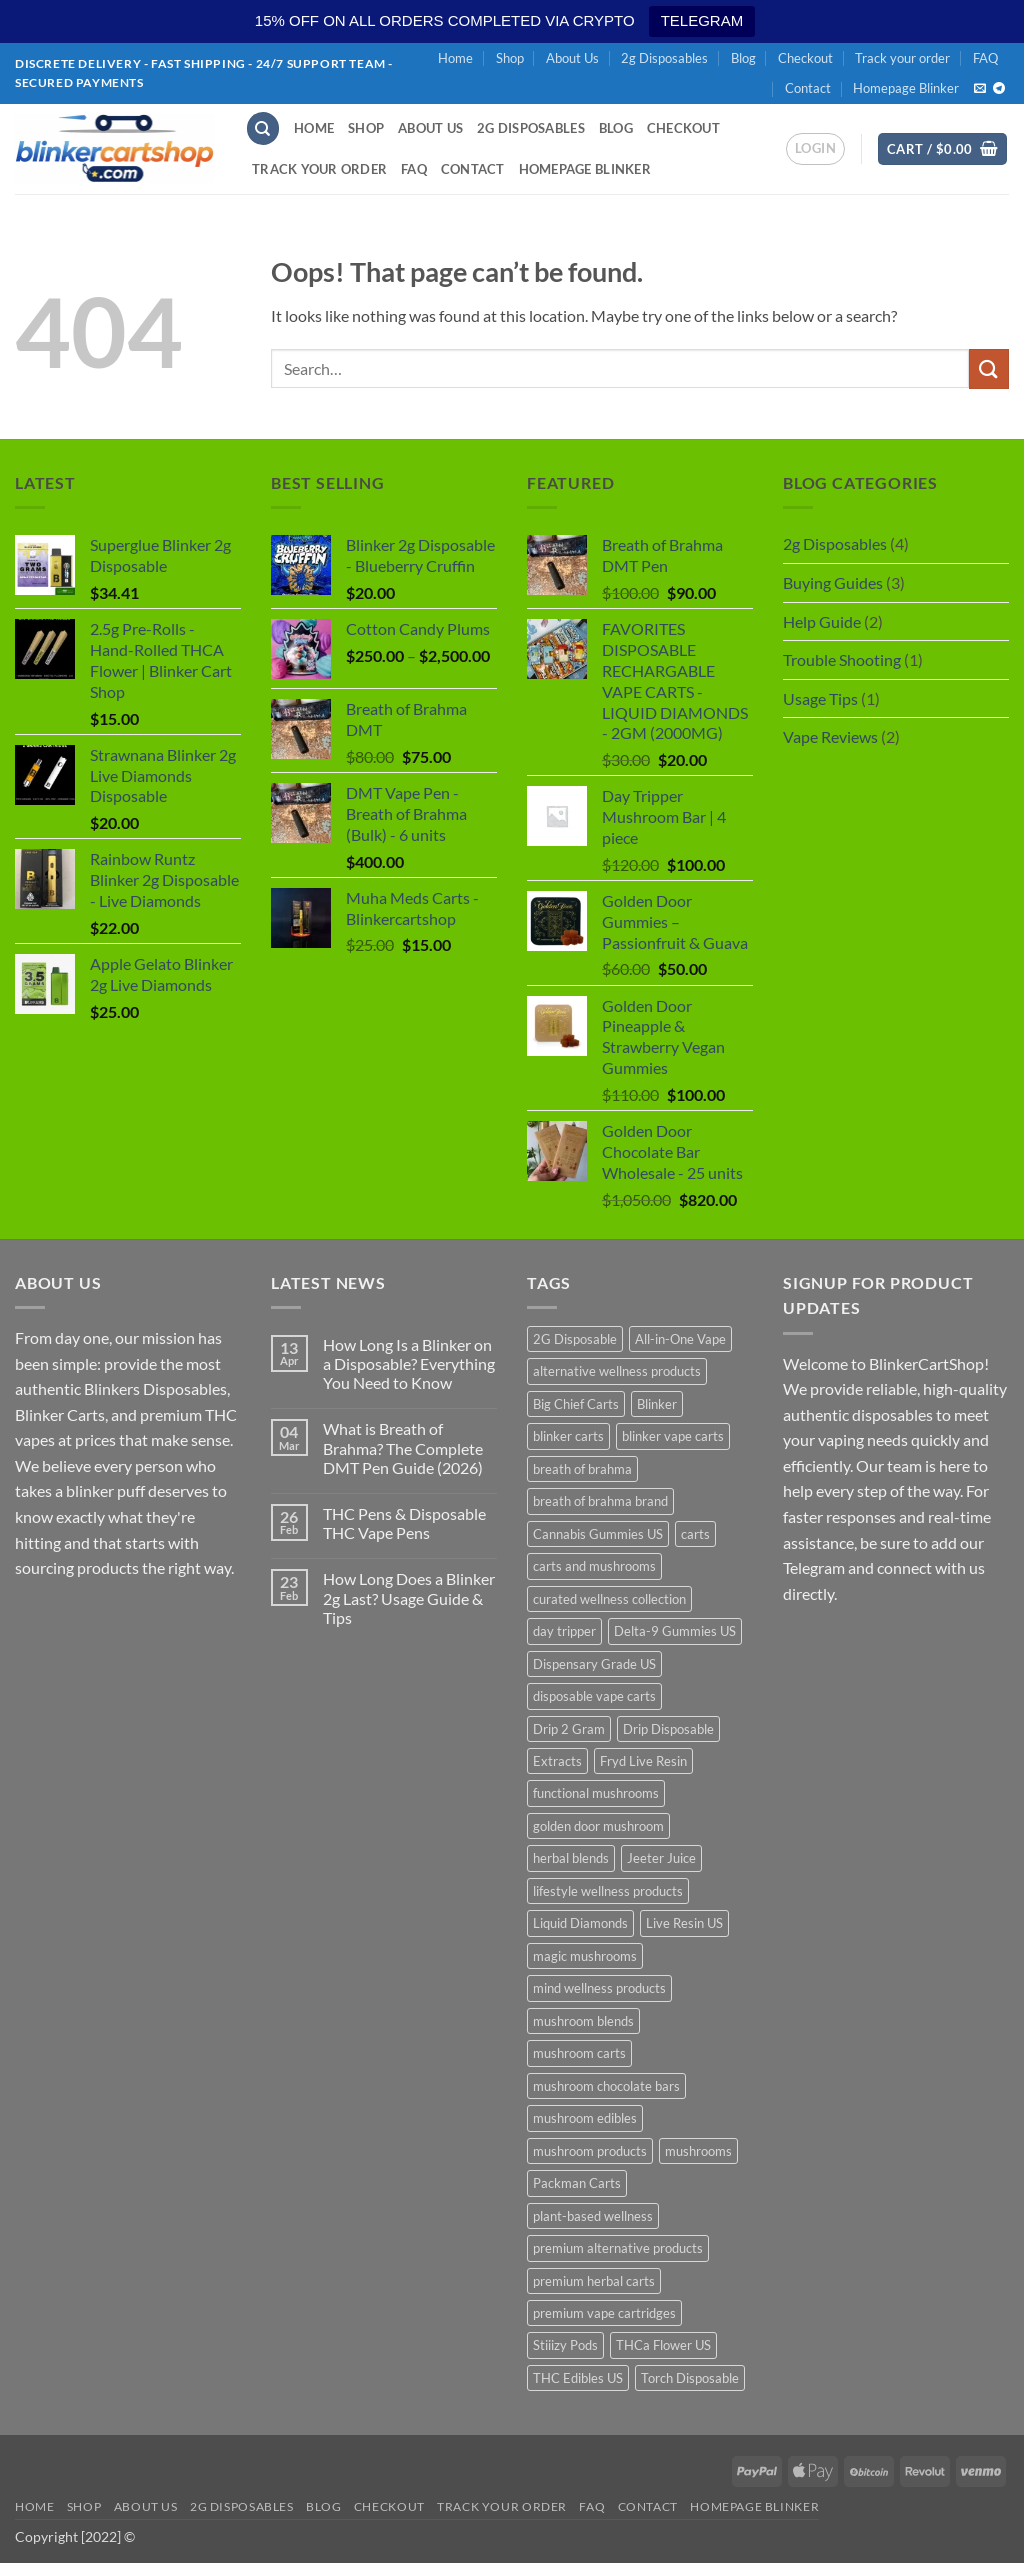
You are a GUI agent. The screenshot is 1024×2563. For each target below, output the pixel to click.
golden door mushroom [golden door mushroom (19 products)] (598, 1826)
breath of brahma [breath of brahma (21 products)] (582, 1469)
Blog (743, 58)
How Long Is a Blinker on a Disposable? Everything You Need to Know (409, 1363)
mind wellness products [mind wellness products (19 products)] (599, 1988)
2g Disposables (664, 58)
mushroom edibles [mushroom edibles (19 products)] (585, 2118)
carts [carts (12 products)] (695, 1534)
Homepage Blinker (906, 88)
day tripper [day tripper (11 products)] (564, 1631)
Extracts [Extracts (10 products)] (557, 1761)
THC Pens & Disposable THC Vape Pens (404, 1523)
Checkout (805, 58)
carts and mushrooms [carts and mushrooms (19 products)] (594, 1566)
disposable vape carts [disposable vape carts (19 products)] (594, 1696)
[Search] (263, 128)
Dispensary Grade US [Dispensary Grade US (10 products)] (594, 1664)
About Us (572, 58)
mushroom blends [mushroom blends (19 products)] (583, 2021)
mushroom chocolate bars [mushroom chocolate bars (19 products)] (606, 2086)
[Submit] (989, 368)
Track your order (902, 58)
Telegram (814, 1567)
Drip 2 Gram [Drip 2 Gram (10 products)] (569, 1729)
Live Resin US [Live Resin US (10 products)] (684, 1923)
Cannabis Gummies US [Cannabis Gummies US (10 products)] (598, 1534)
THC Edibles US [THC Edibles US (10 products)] (578, 2378)
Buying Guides (833, 582)
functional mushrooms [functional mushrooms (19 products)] (596, 1793)
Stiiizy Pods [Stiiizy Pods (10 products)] (565, 2345)
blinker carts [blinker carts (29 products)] (568, 1436)
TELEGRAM (702, 20)
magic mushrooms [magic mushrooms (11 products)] (585, 1956)
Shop (510, 58)
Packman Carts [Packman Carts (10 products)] (577, 2183)
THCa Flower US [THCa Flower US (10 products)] (663, 2345)
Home (455, 58)
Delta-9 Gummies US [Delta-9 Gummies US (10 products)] (675, 1631)
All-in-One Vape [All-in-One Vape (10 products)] (680, 1339)
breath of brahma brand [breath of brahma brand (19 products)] (600, 1501)
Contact (808, 88)
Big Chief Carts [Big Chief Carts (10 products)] (576, 1404)
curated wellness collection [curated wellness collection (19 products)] (609, 1599)
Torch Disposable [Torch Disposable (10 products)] (690, 2378)
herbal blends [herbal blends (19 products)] (571, 1858)
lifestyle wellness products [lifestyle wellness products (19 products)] (608, 1891)
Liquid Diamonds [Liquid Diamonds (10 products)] (580, 1923)
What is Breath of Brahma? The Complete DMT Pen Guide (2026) (403, 1447)
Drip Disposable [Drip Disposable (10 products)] (668, 1729)
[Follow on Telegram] (999, 89)
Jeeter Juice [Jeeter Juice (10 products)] (661, 1858)
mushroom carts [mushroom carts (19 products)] (579, 2053)
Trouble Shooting (842, 659)
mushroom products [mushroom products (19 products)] (590, 2151)
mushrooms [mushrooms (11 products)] (698, 2151)
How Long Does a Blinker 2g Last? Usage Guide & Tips (409, 1597)
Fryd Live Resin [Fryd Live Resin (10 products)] (643, 1761)
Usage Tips (820, 698)
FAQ (985, 58)
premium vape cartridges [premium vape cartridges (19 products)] (604, 2313)
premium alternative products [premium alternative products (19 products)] (618, 2248)
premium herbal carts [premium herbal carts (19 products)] (594, 2281)
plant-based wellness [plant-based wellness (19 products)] (593, 2216)
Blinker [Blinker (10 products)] (657, 1404)
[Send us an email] (980, 89)
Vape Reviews (830, 736)
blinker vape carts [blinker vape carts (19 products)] (673, 1436)
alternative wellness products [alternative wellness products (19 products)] (617, 1371)
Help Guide (822, 621)
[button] (815, 149)
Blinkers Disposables (155, 1388)
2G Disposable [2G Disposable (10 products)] (575, 1339)
